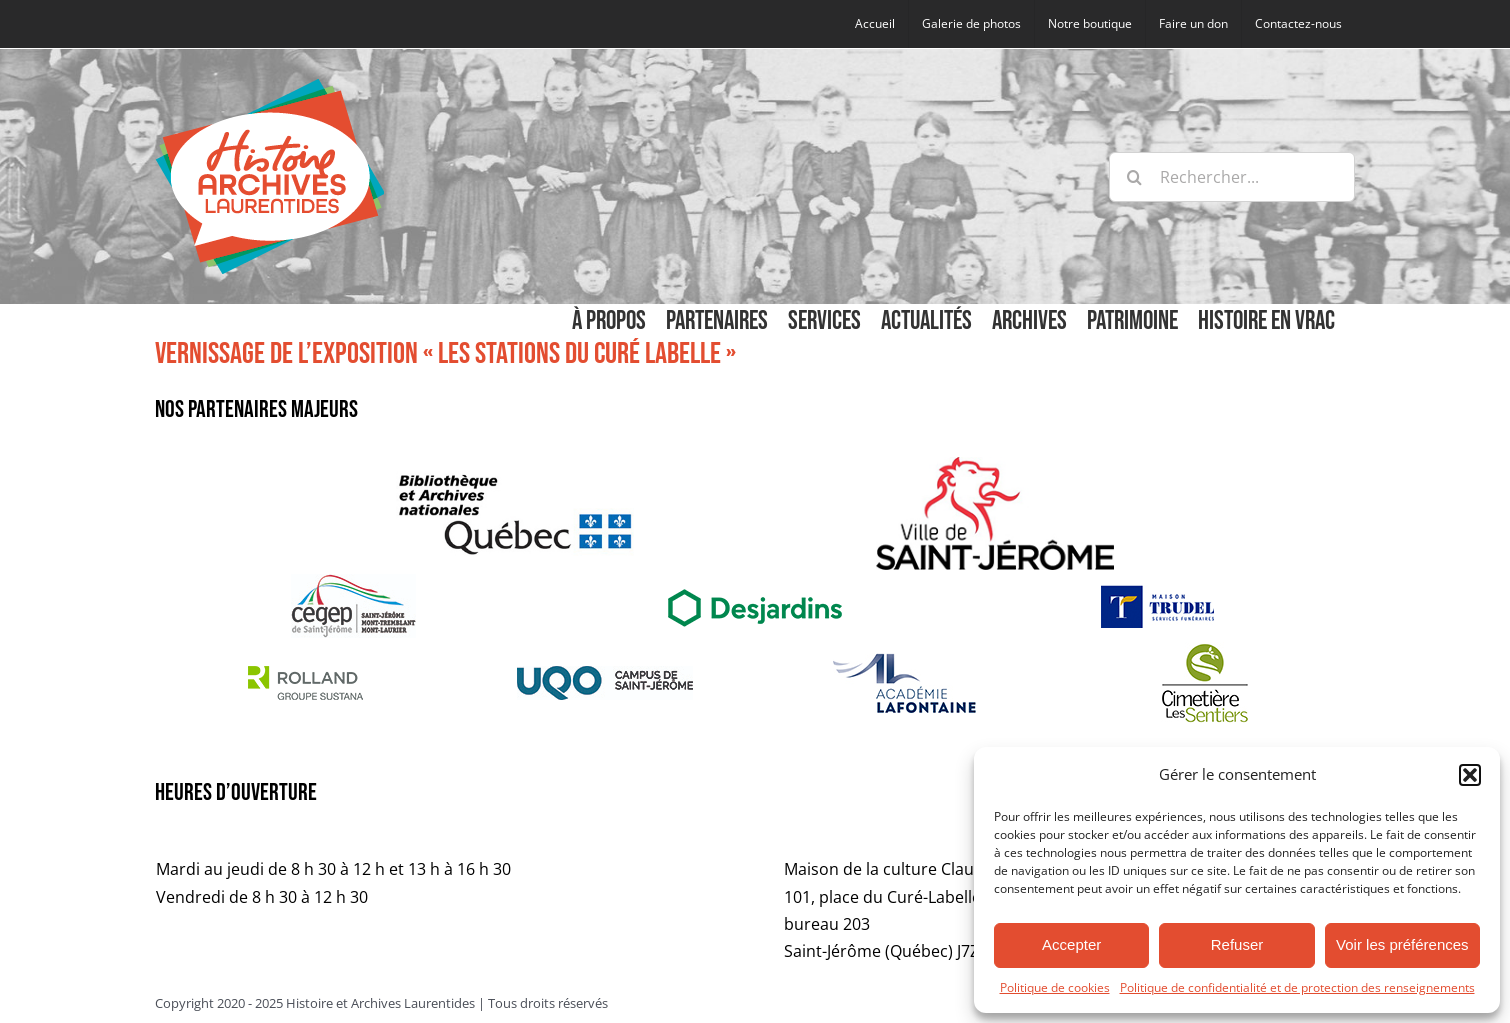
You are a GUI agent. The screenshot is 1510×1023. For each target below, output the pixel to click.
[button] (1470, 775)
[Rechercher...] (1232, 177)
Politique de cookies (1055, 987)
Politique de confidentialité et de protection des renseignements (1297, 987)
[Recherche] (1134, 177)
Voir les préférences (1402, 944)
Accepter (1071, 944)
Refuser (1237, 944)
